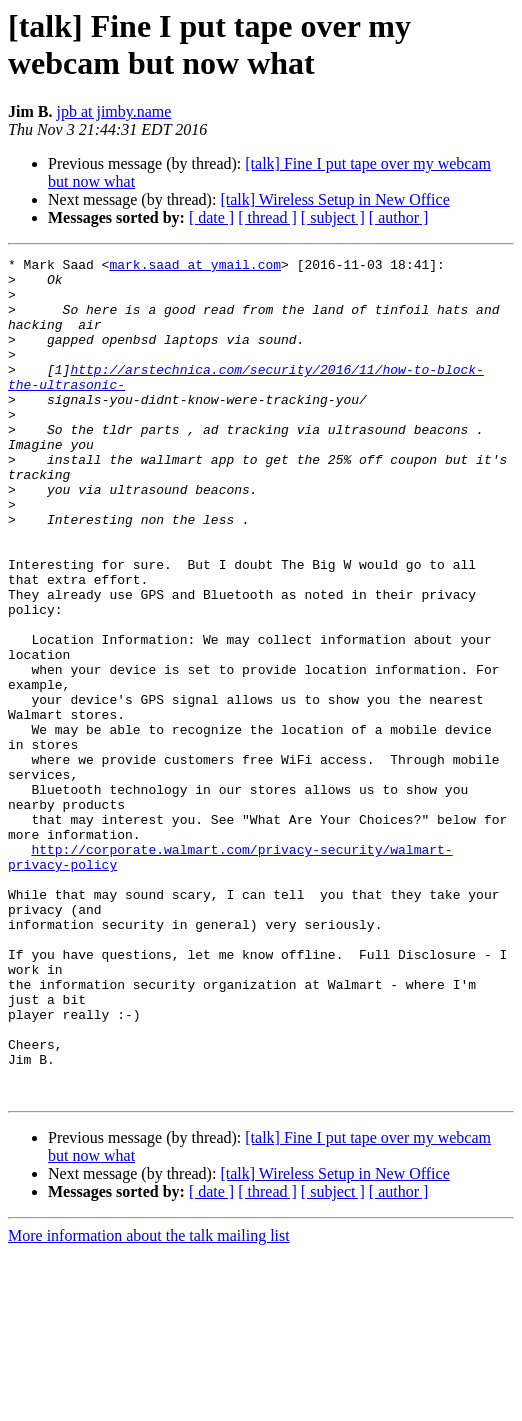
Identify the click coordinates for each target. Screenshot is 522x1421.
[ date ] (211, 217)
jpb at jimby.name (113, 111)
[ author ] (399, 217)
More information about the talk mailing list (149, 1403)
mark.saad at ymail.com (195, 267)
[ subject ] (333, 217)
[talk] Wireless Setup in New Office (334, 199)
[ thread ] (267, 217)
